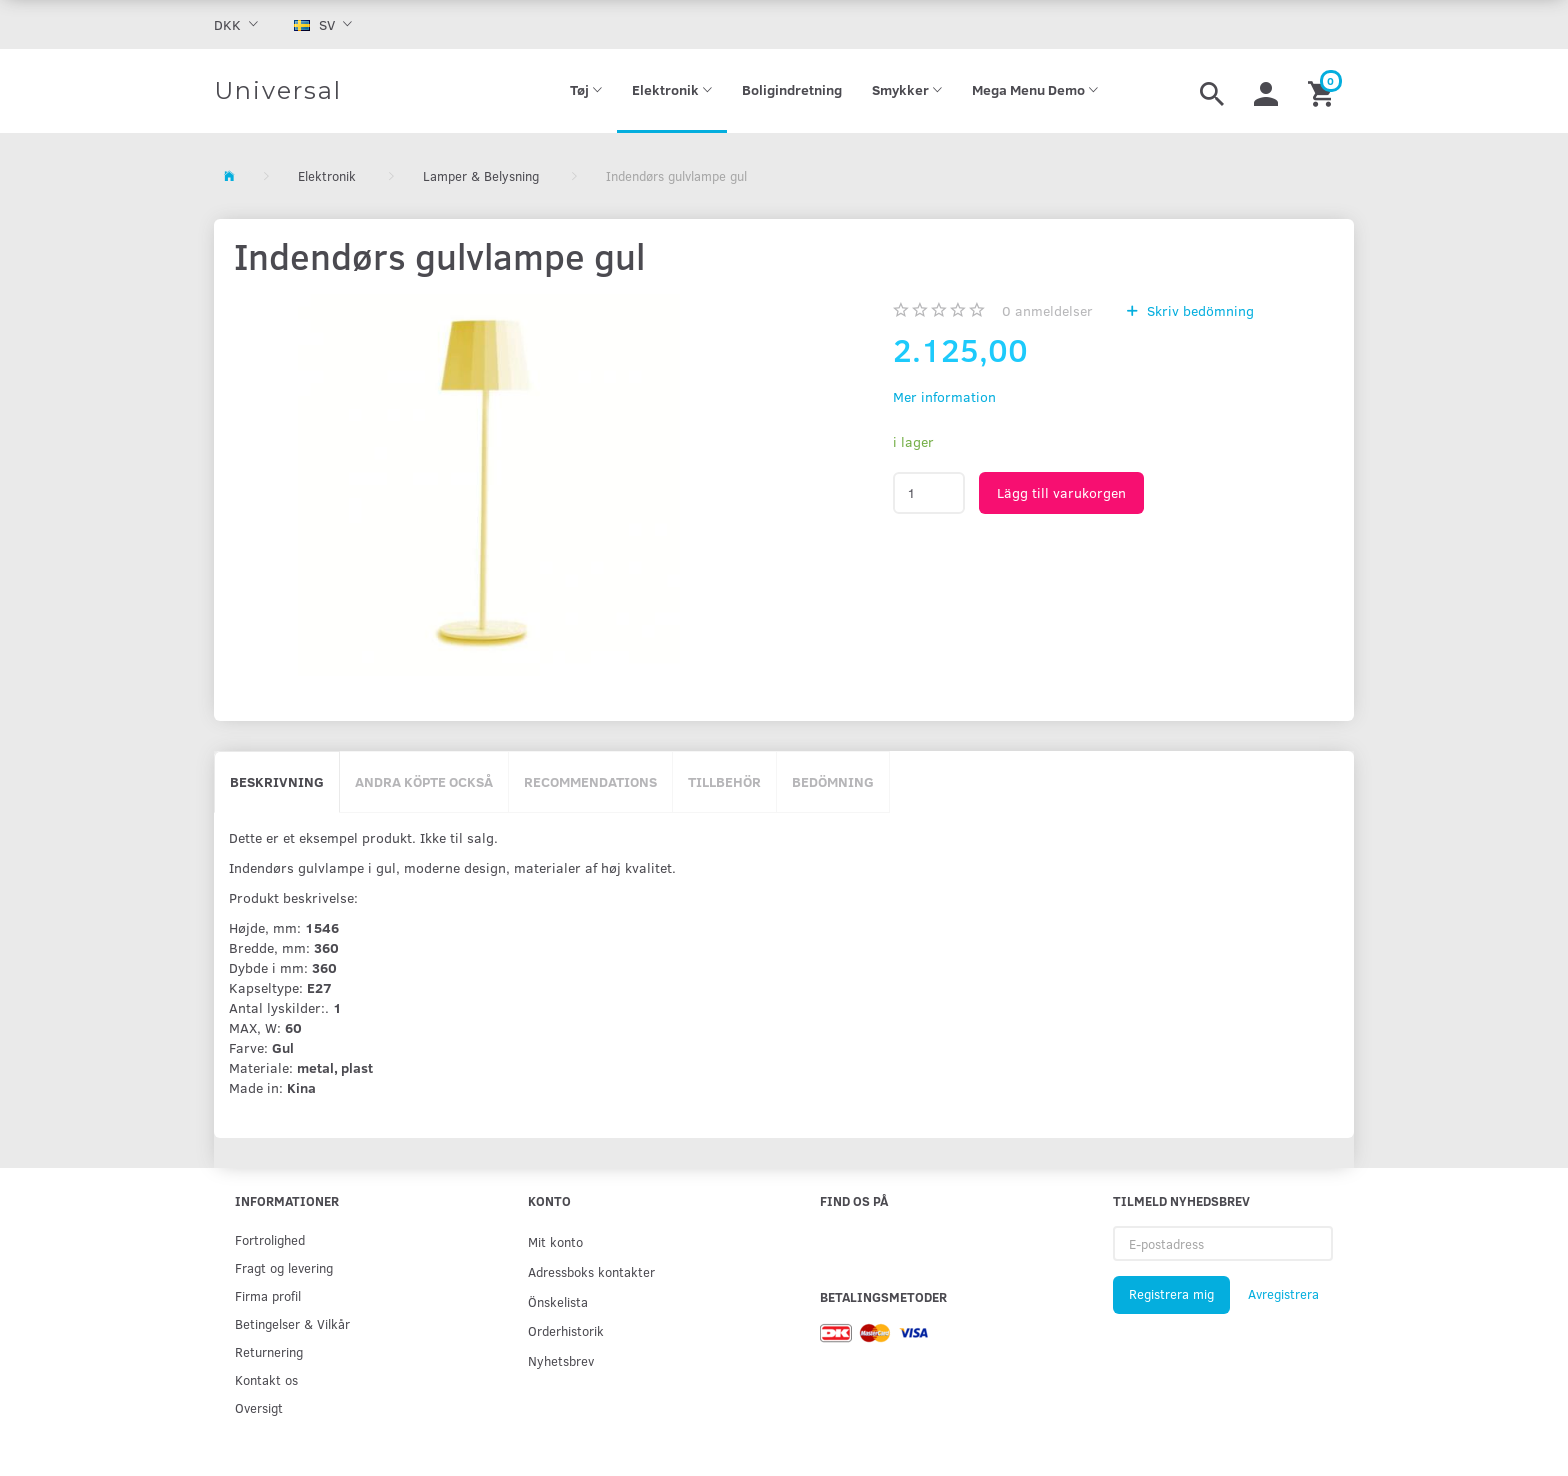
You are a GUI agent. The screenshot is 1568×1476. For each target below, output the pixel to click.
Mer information (944, 396)
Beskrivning (277, 781)
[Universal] (278, 91)
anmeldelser (1047, 310)
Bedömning (833, 781)
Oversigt (259, 1407)
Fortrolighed (270, 1239)
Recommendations (590, 781)
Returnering (269, 1351)
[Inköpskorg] (1323, 91)
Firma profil (268, 1295)
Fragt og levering (284, 1267)
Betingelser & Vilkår (292, 1323)
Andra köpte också (424, 781)
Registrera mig (1171, 1294)
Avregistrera (1283, 1294)
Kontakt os (266, 1379)
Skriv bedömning (1198, 310)
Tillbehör (724, 781)
